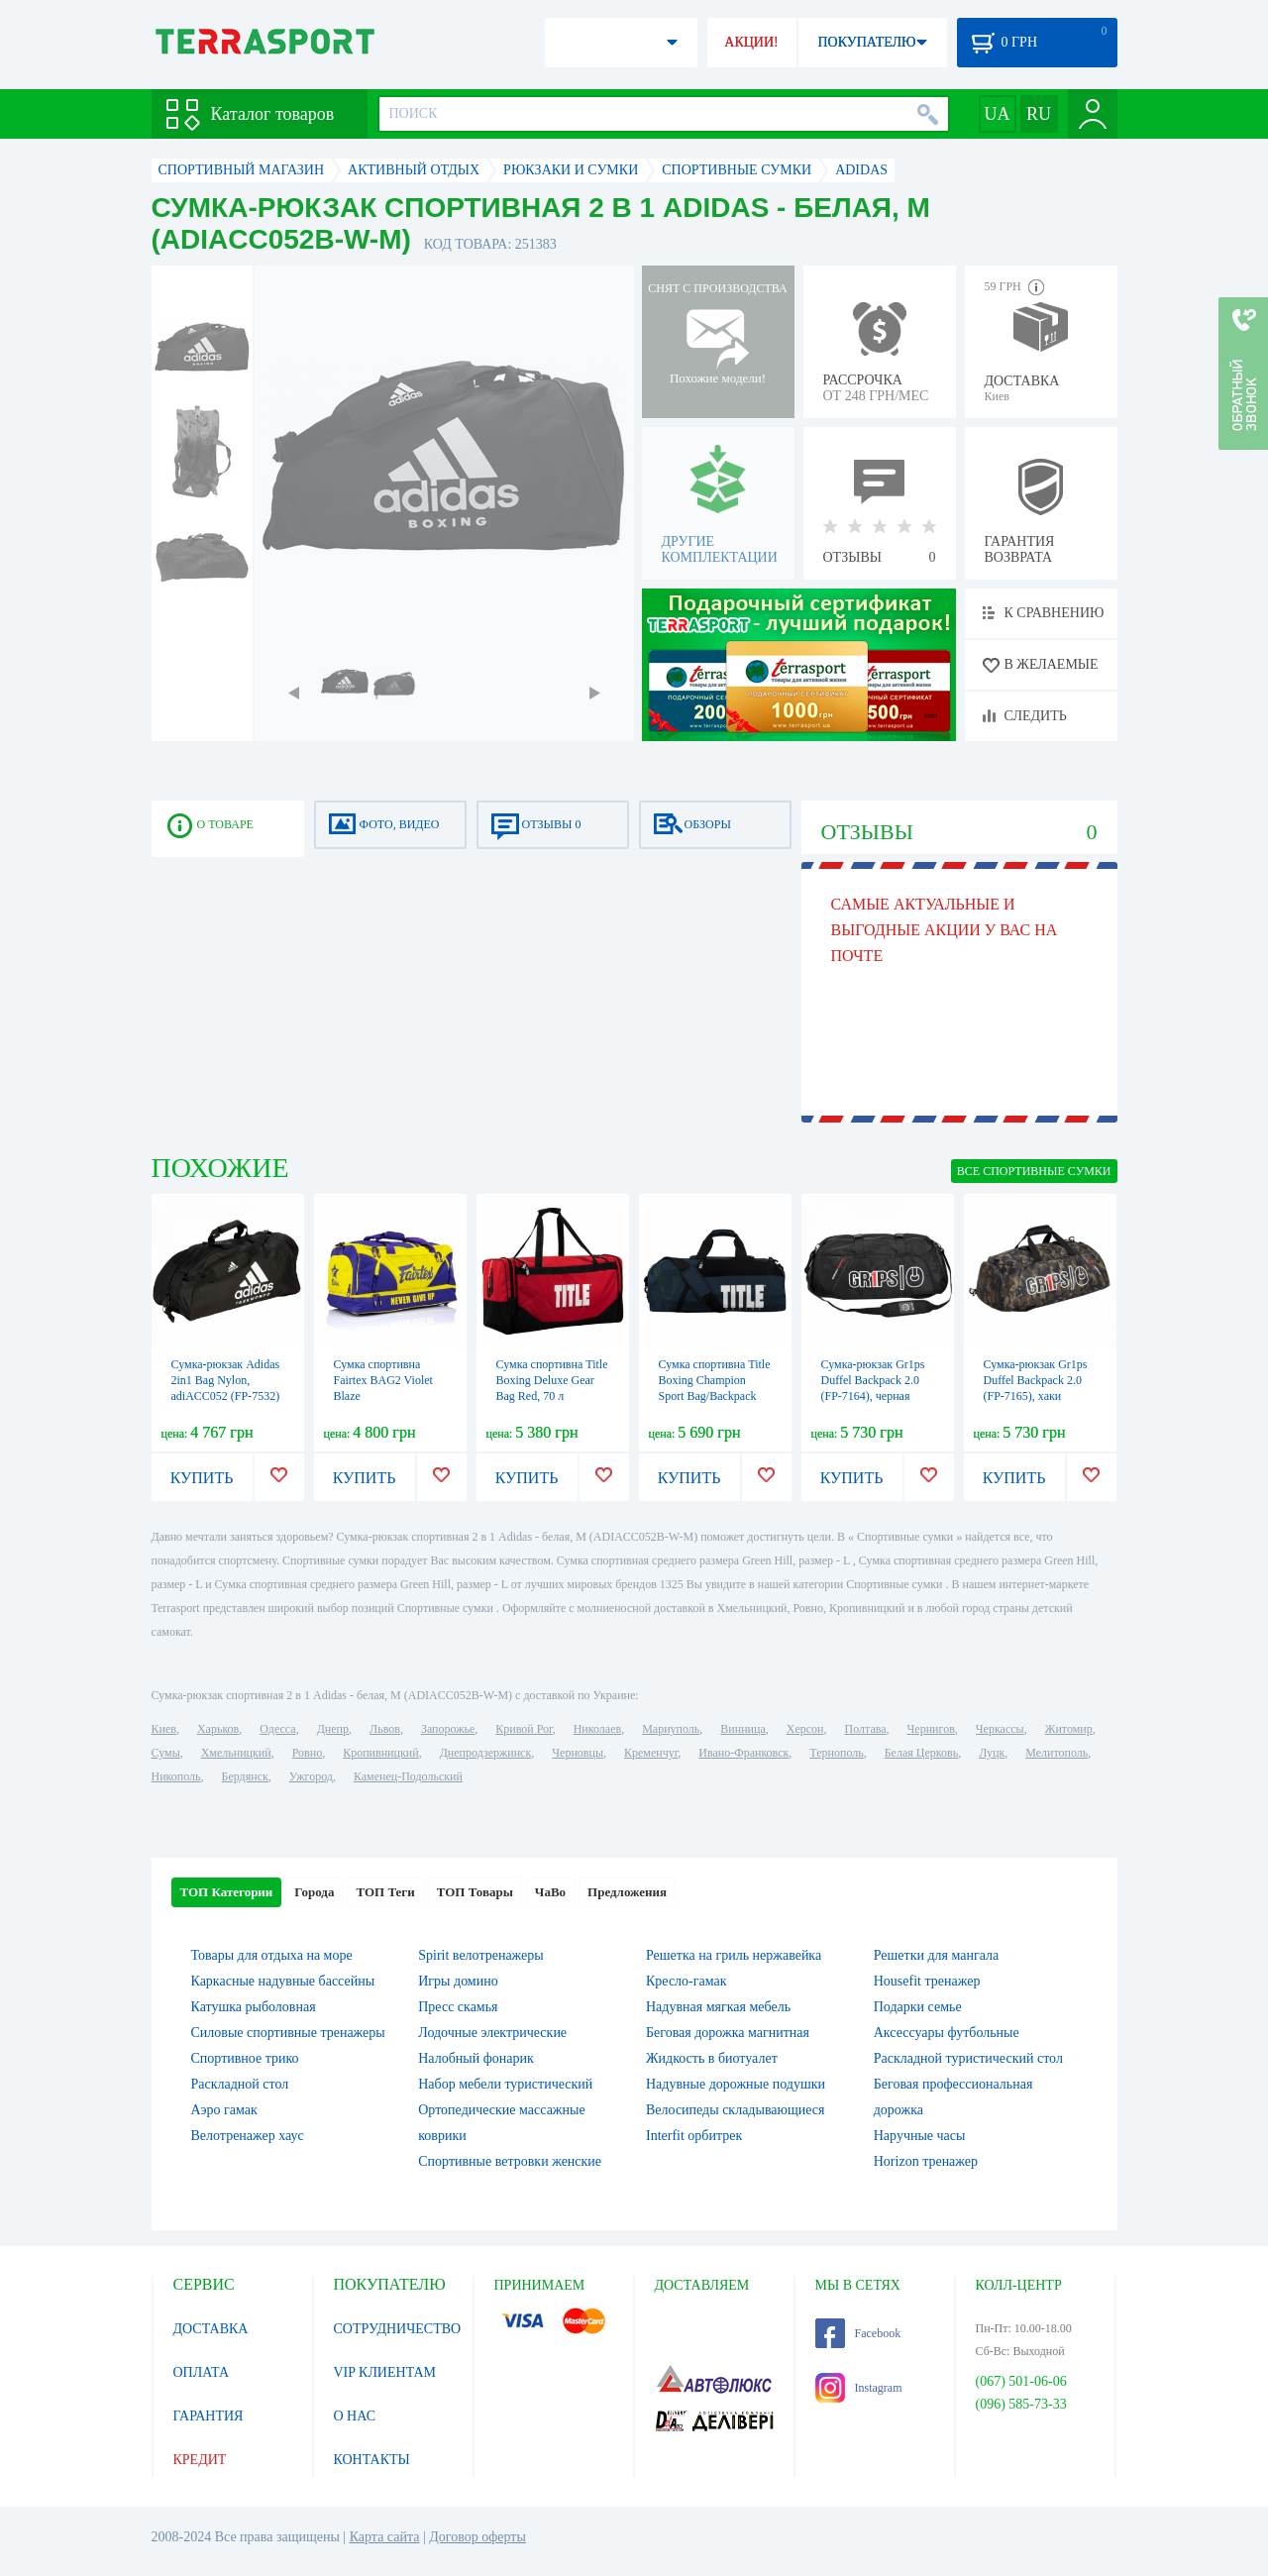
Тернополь (836, 1753)
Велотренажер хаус (247, 2135)
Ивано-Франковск (743, 1753)
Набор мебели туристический (505, 2084)
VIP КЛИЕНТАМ (385, 2372)
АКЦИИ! (751, 42)
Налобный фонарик (476, 2058)
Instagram (858, 2388)
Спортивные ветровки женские (509, 2161)
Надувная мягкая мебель (718, 2006)
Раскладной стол (240, 2084)
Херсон (805, 1729)
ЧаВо (550, 1891)
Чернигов (931, 1729)
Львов (385, 1729)
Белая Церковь (921, 1753)
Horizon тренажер (926, 2161)
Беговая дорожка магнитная (727, 2032)
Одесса (277, 1729)
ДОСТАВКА (211, 2328)
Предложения (627, 1891)
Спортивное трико (245, 2058)
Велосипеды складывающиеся (735, 2109)
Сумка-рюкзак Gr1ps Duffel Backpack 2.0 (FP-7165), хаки (1036, 1380)
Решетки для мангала (937, 1955)
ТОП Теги (385, 1891)
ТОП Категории (226, 1891)
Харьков (218, 1729)
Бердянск (245, 1776)
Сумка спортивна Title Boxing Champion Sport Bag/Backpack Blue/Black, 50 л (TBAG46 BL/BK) (715, 1396)
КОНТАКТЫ (372, 2459)
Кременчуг (651, 1753)
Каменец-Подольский (408, 1776)
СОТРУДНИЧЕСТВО (398, 2328)
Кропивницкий (380, 1753)
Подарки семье (918, 2006)
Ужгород (311, 1776)
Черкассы (1000, 1729)
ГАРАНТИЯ (208, 2416)
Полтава (866, 1729)
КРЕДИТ (200, 2459)
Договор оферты (477, 2536)
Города (314, 1891)
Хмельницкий (236, 1753)
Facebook (858, 2333)
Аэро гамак (224, 2109)
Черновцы (577, 1753)
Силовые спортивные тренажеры (288, 2032)
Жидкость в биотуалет (712, 2058)
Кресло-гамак (686, 1981)
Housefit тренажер (927, 1981)
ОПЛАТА (201, 2372)
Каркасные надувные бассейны (283, 1981)
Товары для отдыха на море (272, 1955)
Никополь (176, 1776)
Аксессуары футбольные (946, 2032)
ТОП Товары (475, 1891)
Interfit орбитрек (694, 2135)
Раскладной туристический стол (968, 2058)
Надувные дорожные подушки (735, 2084)
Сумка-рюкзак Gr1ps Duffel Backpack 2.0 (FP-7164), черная (873, 1380)
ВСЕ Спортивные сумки (1034, 1171)
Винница (742, 1729)
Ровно (307, 1753)
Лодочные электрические (492, 2032)
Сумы (166, 1753)
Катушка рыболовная (253, 2006)
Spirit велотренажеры (480, 1955)
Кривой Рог (523, 1729)
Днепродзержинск (486, 1753)
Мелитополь (1056, 1753)
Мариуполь (670, 1729)
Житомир (1069, 1729)
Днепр (333, 1729)
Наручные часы (920, 2135)
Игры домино (457, 1981)
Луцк (991, 1753)
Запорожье (448, 1729)
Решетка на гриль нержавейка (733, 1955)
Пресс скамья (457, 2006)
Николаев (597, 1729)
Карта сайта (385, 2536)
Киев (164, 1729)
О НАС (354, 2416)
